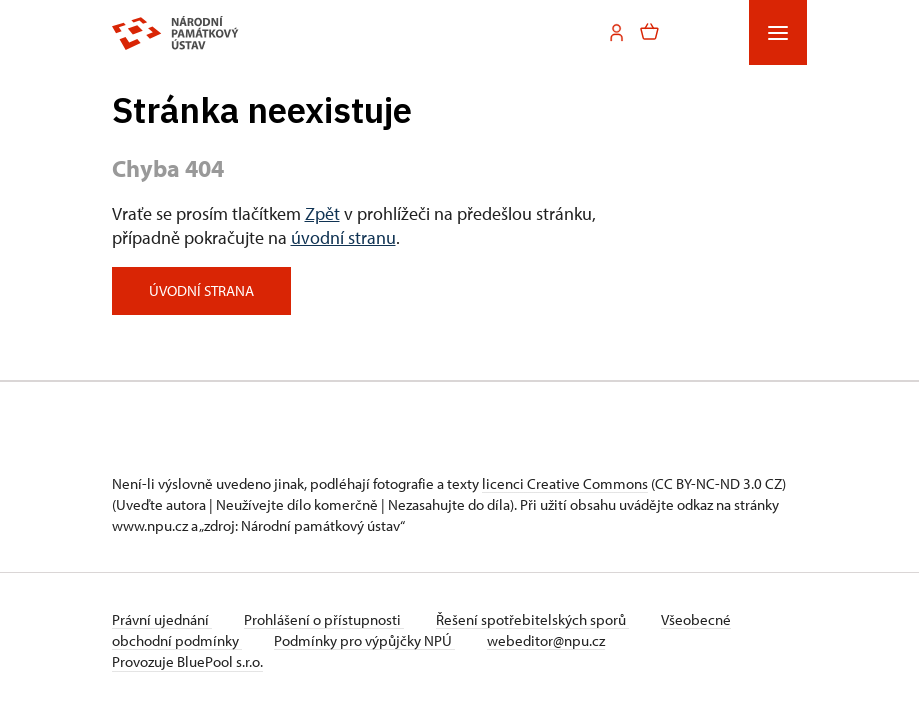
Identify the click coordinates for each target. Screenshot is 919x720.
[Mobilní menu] (778, 32)
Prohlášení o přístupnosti (324, 619)
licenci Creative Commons (565, 483)
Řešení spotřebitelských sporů (532, 619)
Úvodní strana (201, 290)
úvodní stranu (343, 237)
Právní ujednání (162, 619)
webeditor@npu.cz (546, 640)
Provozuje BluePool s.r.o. (187, 661)
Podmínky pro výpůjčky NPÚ (364, 640)
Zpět (322, 213)
